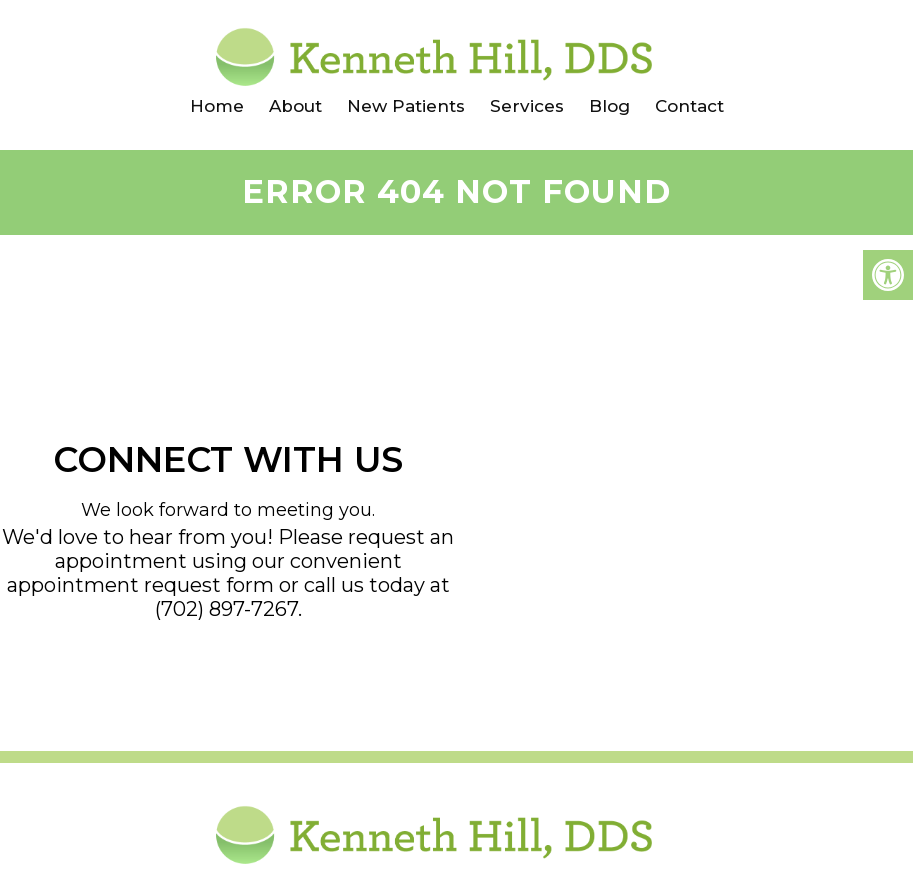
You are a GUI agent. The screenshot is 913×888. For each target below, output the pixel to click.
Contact (689, 106)
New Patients (406, 106)
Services (527, 106)
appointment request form (140, 585)
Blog (609, 106)
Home (217, 106)
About (295, 106)
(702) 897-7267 (226, 609)
